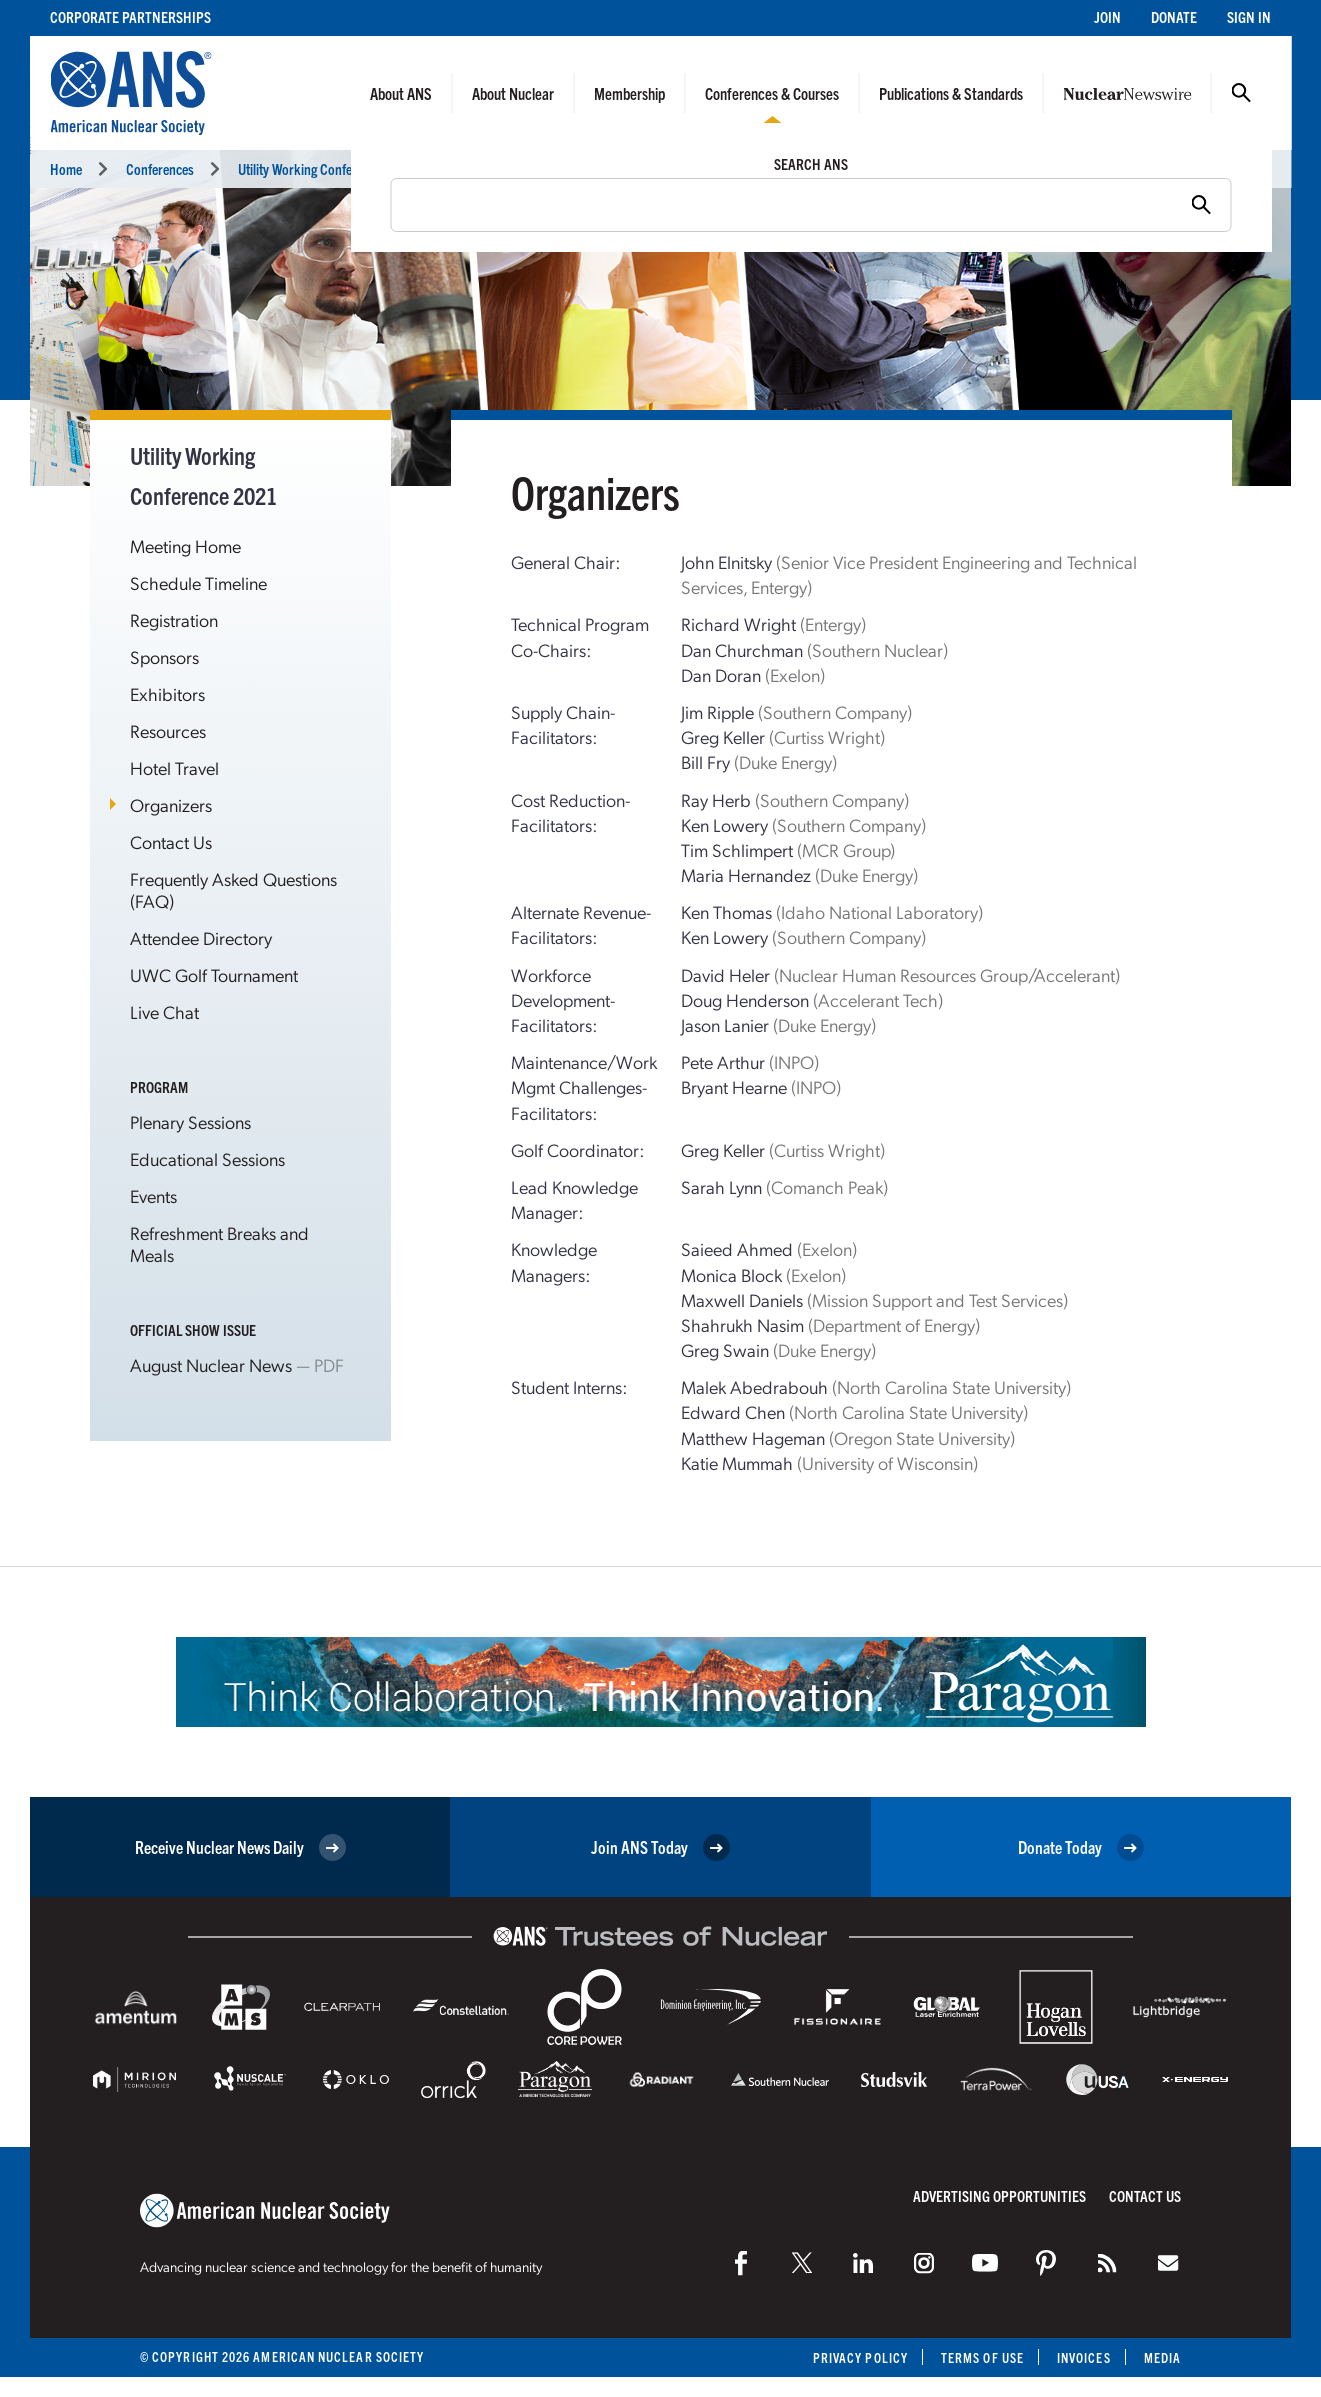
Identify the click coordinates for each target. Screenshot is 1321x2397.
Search (1241, 93)
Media (1162, 2357)
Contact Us (171, 841)
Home (66, 168)
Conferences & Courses (772, 93)
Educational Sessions (207, 1158)
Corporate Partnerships (130, 16)
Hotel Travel (174, 767)
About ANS (401, 93)
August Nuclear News (211, 1364)
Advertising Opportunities (999, 2195)
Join (1107, 16)
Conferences (160, 168)
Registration (174, 619)
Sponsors (164, 656)
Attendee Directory (201, 937)
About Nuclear (513, 93)
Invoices (1084, 2357)
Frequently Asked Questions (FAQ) (233, 889)
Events (153, 1195)
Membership (629, 93)
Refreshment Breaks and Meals (219, 1243)
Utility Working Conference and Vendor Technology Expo (389, 168)
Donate (1174, 16)
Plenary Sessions (190, 1121)
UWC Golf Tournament (214, 974)
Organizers (171, 804)
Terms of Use (982, 2357)
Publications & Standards (951, 93)
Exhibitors (167, 693)
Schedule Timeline (198, 582)
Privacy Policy (860, 2357)
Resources (168, 730)
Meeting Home (185, 545)
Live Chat (164, 1011)
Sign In (1249, 16)
